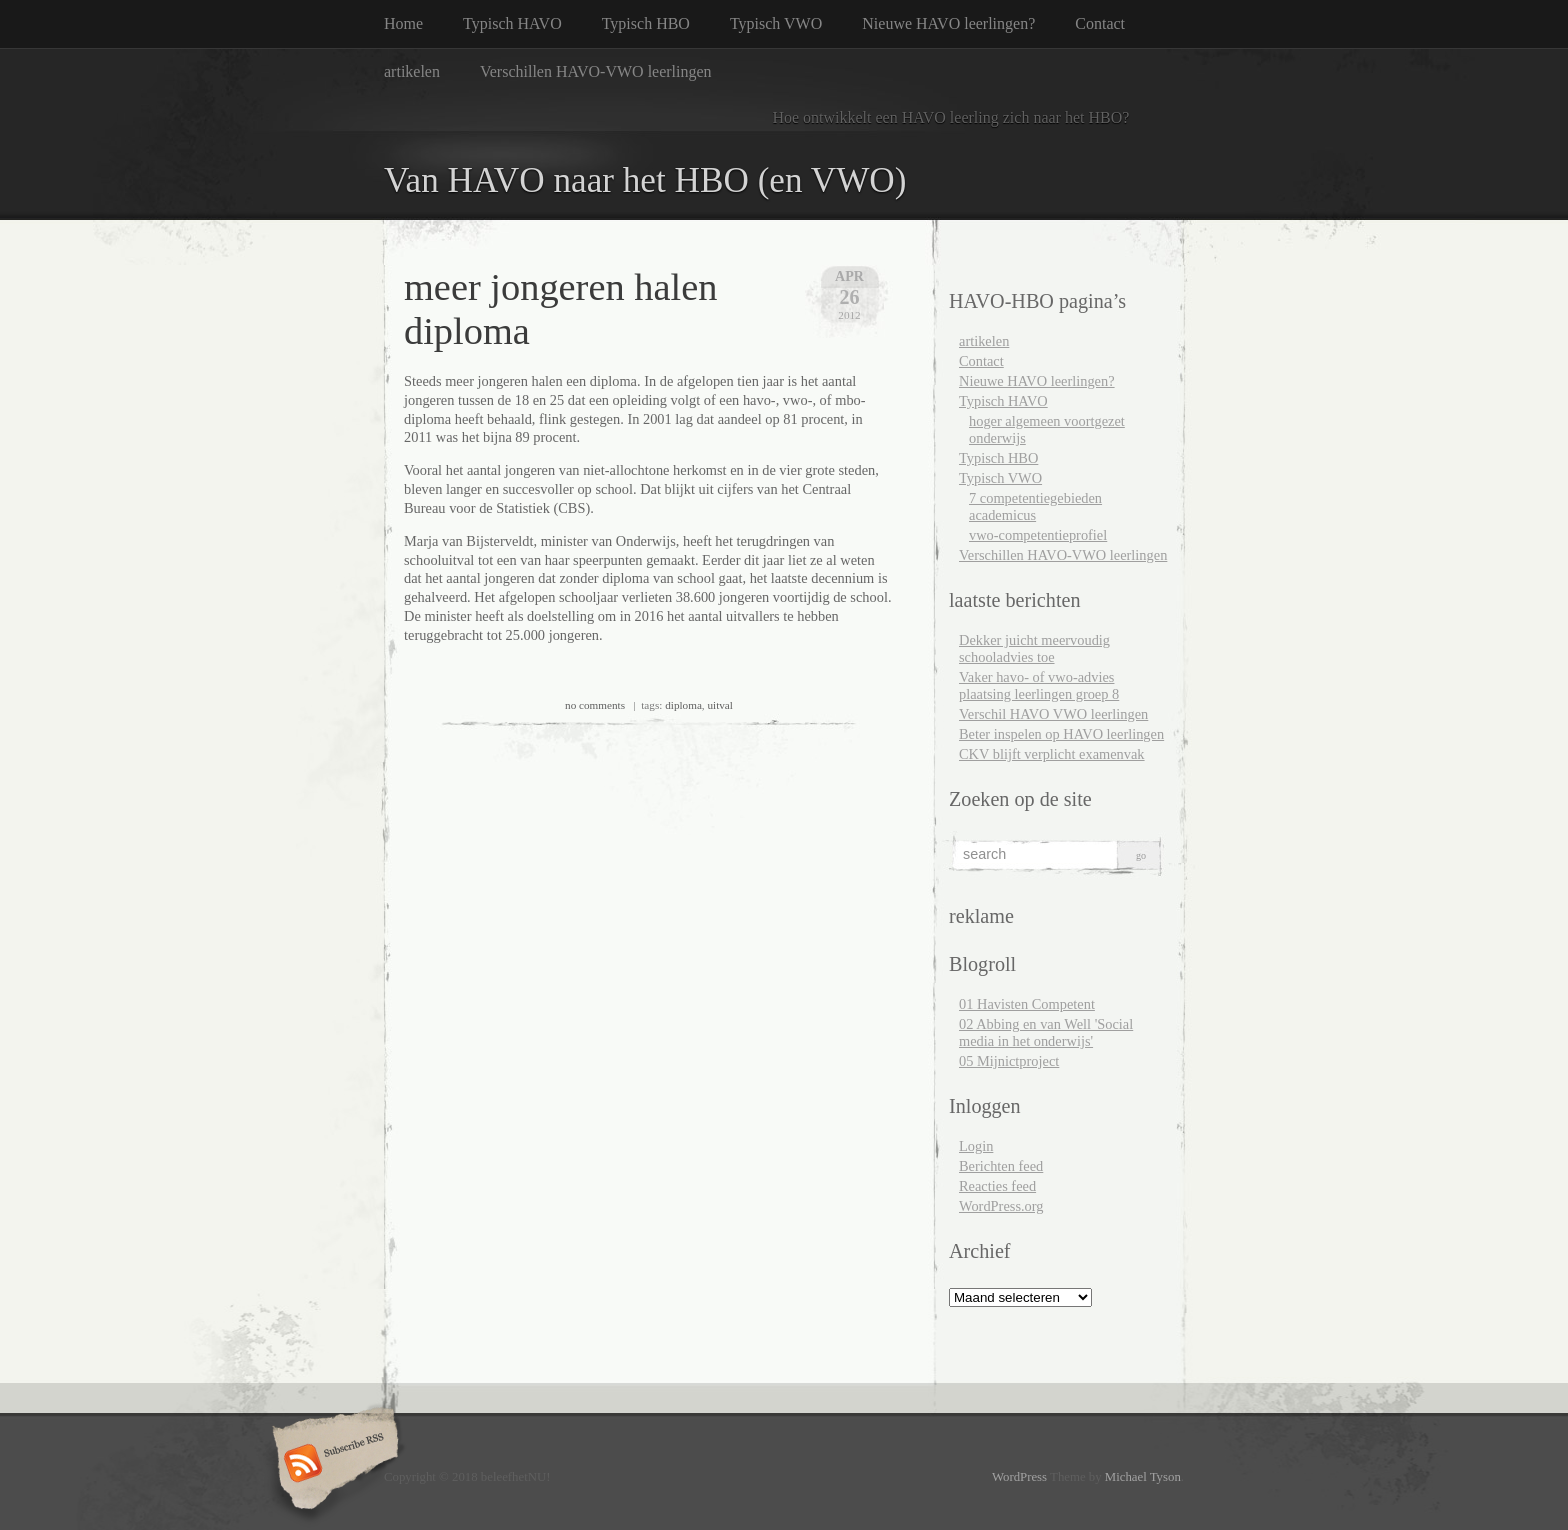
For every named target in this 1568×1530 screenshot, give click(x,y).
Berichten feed (1001, 1166)
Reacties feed (997, 1186)
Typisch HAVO (512, 23)
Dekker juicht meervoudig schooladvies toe (1034, 648)
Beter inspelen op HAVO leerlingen (1061, 734)
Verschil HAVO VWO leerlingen (1053, 714)
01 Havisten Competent (1027, 1004)
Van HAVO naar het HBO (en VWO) (645, 180)
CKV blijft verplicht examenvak (1052, 754)
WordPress (1019, 1477)
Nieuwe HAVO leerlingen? (948, 23)
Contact (1100, 23)
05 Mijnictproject (1009, 1061)
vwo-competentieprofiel (1038, 535)
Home (403, 23)
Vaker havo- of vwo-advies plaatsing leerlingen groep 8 (1039, 685)
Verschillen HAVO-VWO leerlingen (596, 71)
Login (976, 1146)
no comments (595, 705)
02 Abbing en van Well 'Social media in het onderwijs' (1046, 1032)
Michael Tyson (1143, 1477)
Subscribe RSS (332, 1465)
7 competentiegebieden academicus (1035, 506)
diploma (683, 705)
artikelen (412, 71)
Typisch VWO (776, 23)
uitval (719, 705)
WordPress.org (1001, 1206)
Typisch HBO (646, 23)
